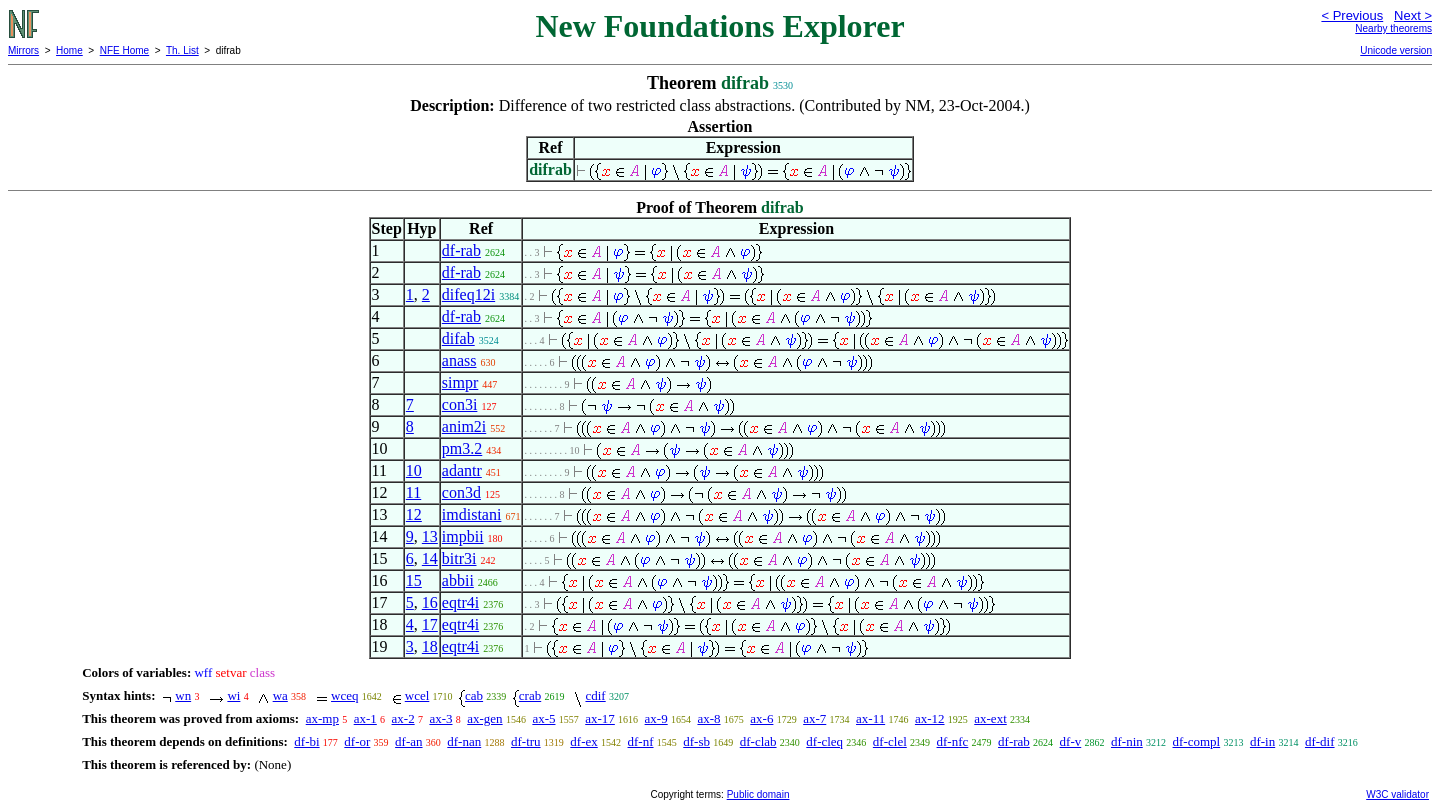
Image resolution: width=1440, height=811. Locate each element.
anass (459, 360)
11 (413, 492)
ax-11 (870, 718)
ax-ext (990, 718)
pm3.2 (462, 448)
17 (430, 624)
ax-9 (656, 718)
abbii (458, 580)
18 (430, 646)
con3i (460, 404)
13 (430, 536)
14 (430, 558)
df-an (408, 741)
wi (233, 695)
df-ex (583, 741)
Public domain (758, 794)
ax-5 (543, 718)
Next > (1413, 15)
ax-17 (600, 718)
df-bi (306, 741)
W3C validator (1397, 794)
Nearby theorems (1393, 28)
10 (414, 470)
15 (414, 580)
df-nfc (953, 741)
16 (430, 602)
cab (474, 695)
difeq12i (468, 294)
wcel (417, 695)
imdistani (472, 514)
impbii (463, 536)
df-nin (1127, 741)
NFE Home (124, 50)
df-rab (461, 250)
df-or (357, 741)
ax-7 (814, 718)
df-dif (1320, 741)
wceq (344, 695)
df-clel (890, 741)
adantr (462, 470)
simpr (460, 382)
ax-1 (365, 718)
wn (183, 695)
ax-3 (440, 718)
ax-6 (761, 718)
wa (280, 695)
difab (458, 338)
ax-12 (930, 718)
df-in (1262, 741)
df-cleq (824, 741)
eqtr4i (460, 602)
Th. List (182, 50)
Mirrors (23, 50)
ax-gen (484, 718)
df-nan (464, 741)
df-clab (758, 741)
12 (414, 514)
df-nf (641, 741)
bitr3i (459, 558)
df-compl (1197, 741)
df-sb (696, 741)
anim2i (464, 426)
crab (530, 695)
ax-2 (403, 718)
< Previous (1352, 15)
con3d (461, 492)
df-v (1071, 741)
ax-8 (708, 718)
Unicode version (1396, 50)
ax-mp (322, 718)
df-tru (526, 741)
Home (69, 50)
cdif (595, 695)
